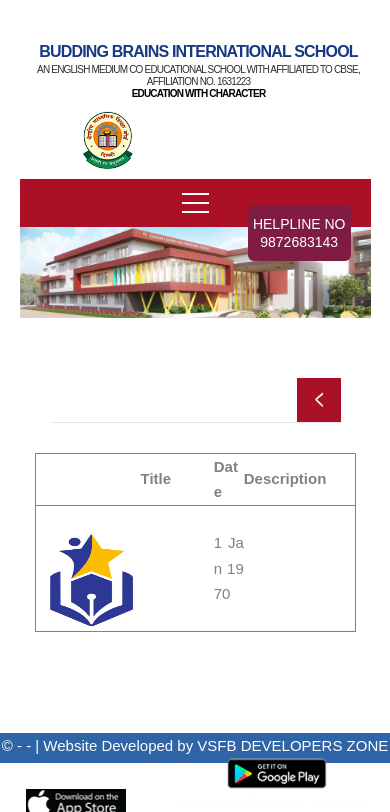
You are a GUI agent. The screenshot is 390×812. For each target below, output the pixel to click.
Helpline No (299, 233)
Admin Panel (142, 771)
